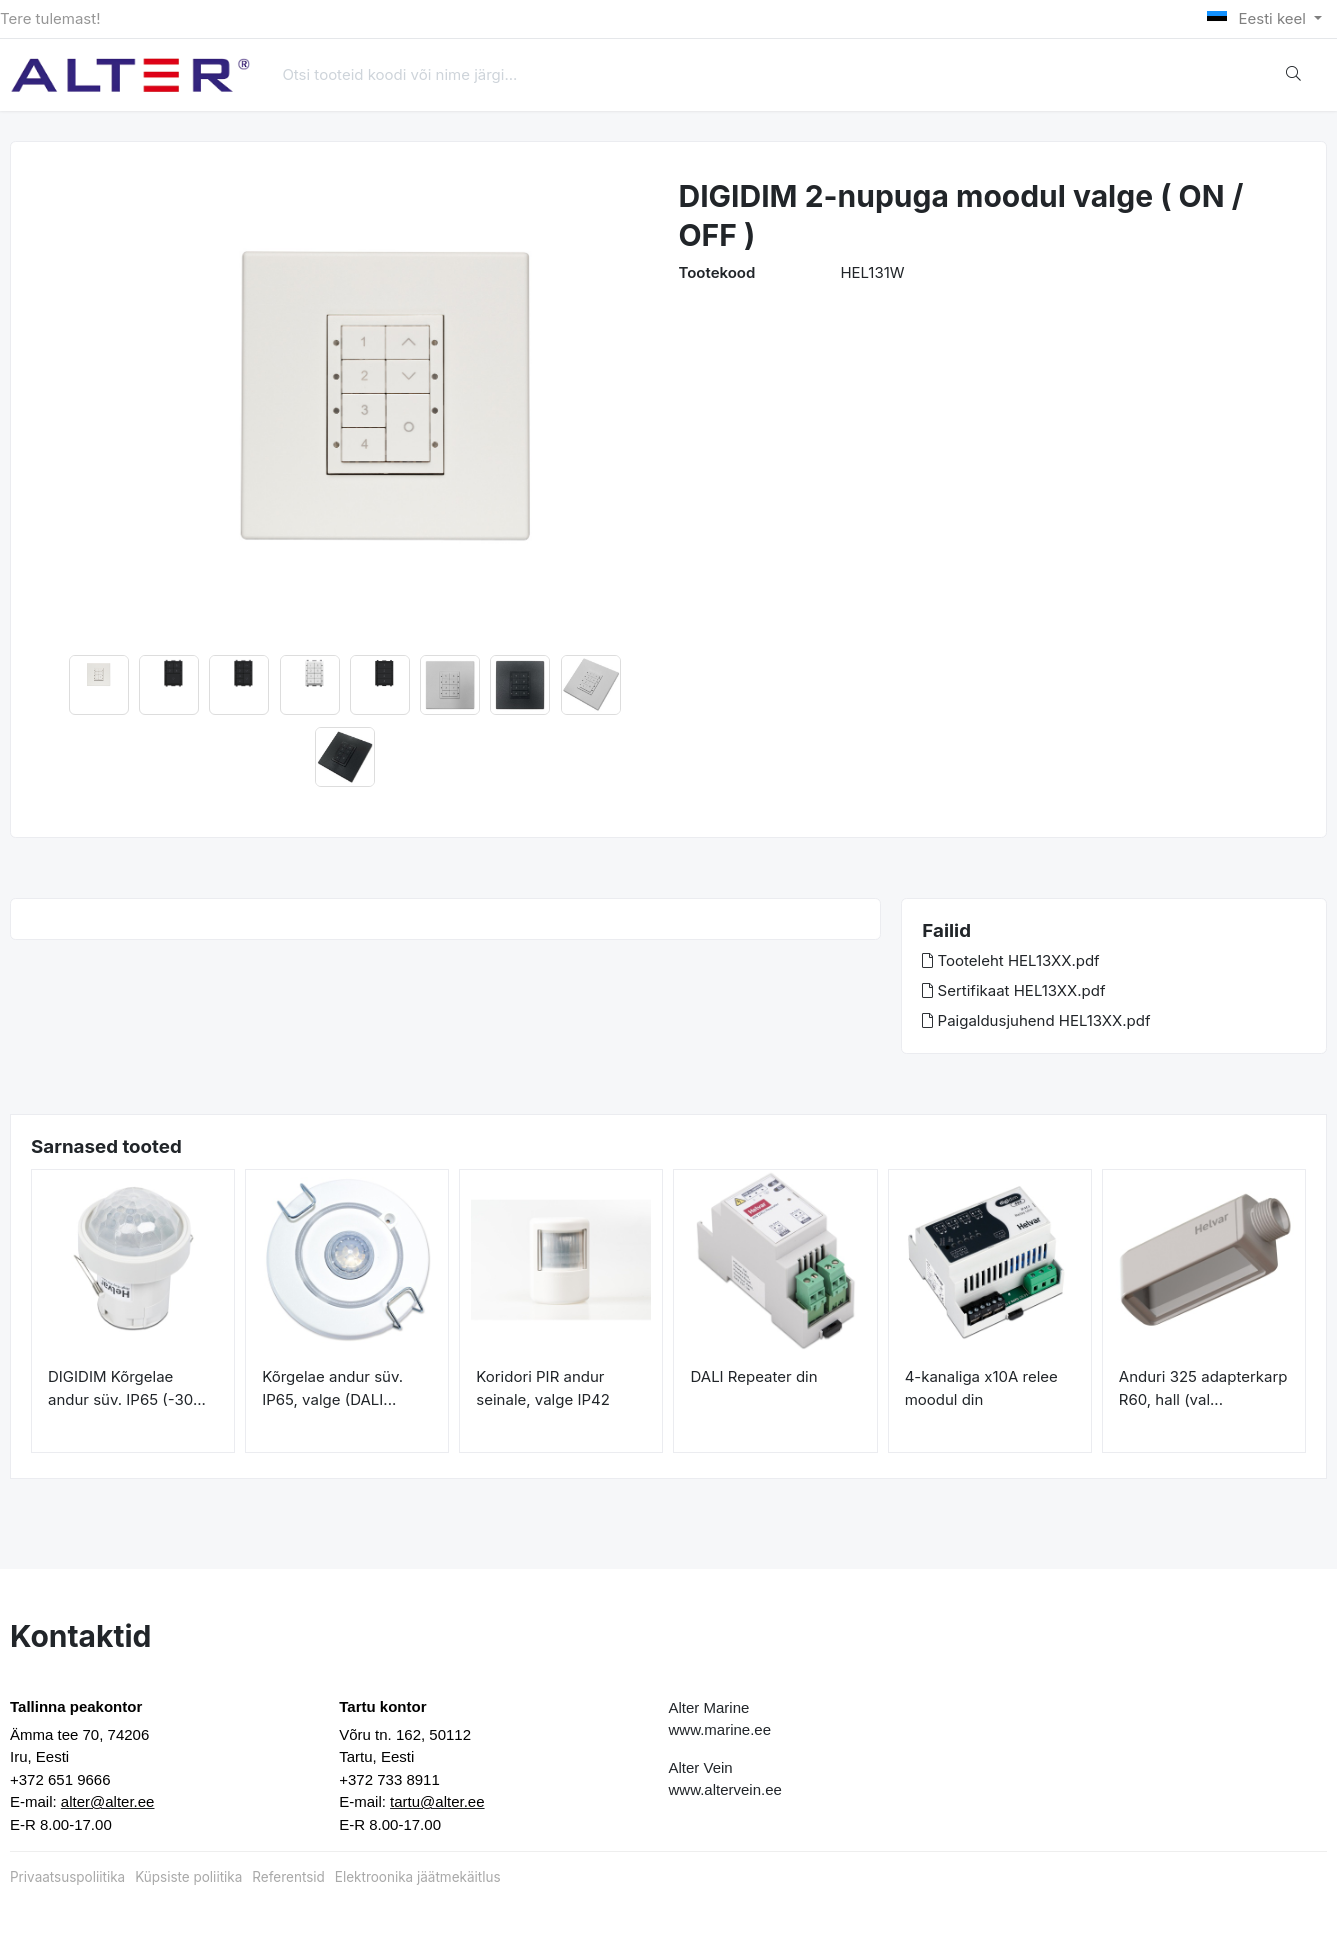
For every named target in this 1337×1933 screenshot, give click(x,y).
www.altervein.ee (725, 1789)
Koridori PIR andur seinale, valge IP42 (543, 1388)
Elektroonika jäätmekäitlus (418, 1877)
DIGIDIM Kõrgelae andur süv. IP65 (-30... (127, 1388)
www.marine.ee (720, 1729)
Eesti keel (1258, 18)
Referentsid (288, 1877)
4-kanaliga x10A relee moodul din (981, 1388)
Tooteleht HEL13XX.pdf (1010, 960)
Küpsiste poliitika (188, 1877)
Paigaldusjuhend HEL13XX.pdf (1036, 1020)
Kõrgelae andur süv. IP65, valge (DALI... (332, 1388)
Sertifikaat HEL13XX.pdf (1013, 990)
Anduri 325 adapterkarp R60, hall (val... (1203, 1388)
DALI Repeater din (753, 1376)
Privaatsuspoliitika (67, 1877)
